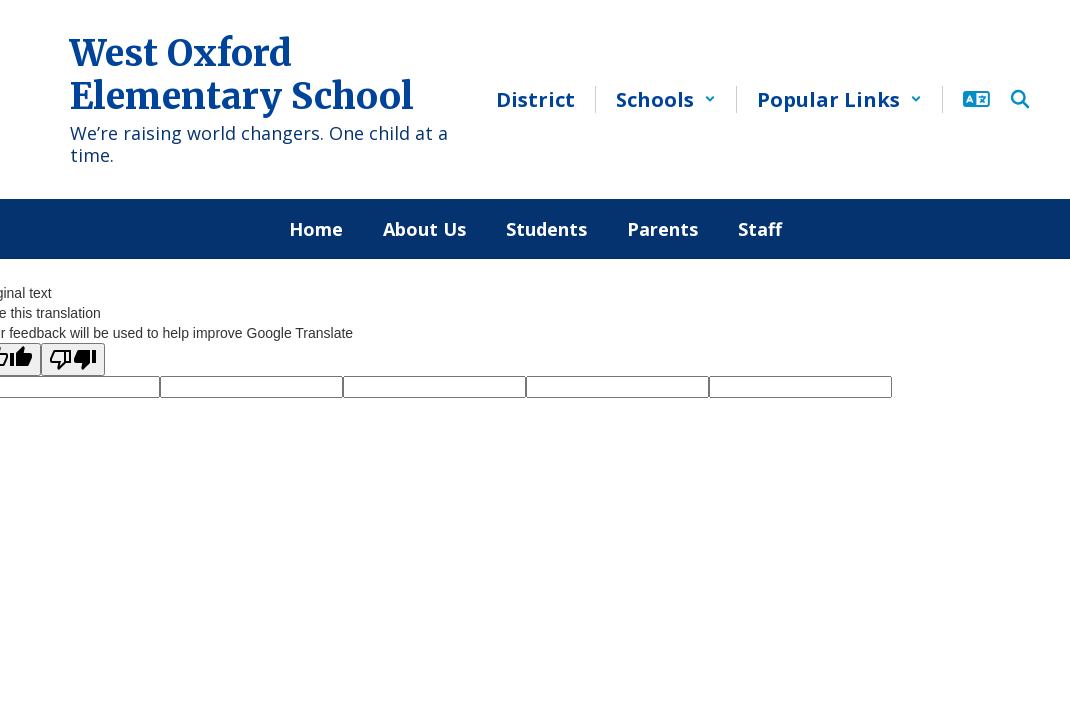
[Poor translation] (73, 359)
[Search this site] (1020, 99)
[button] (666, 99)
